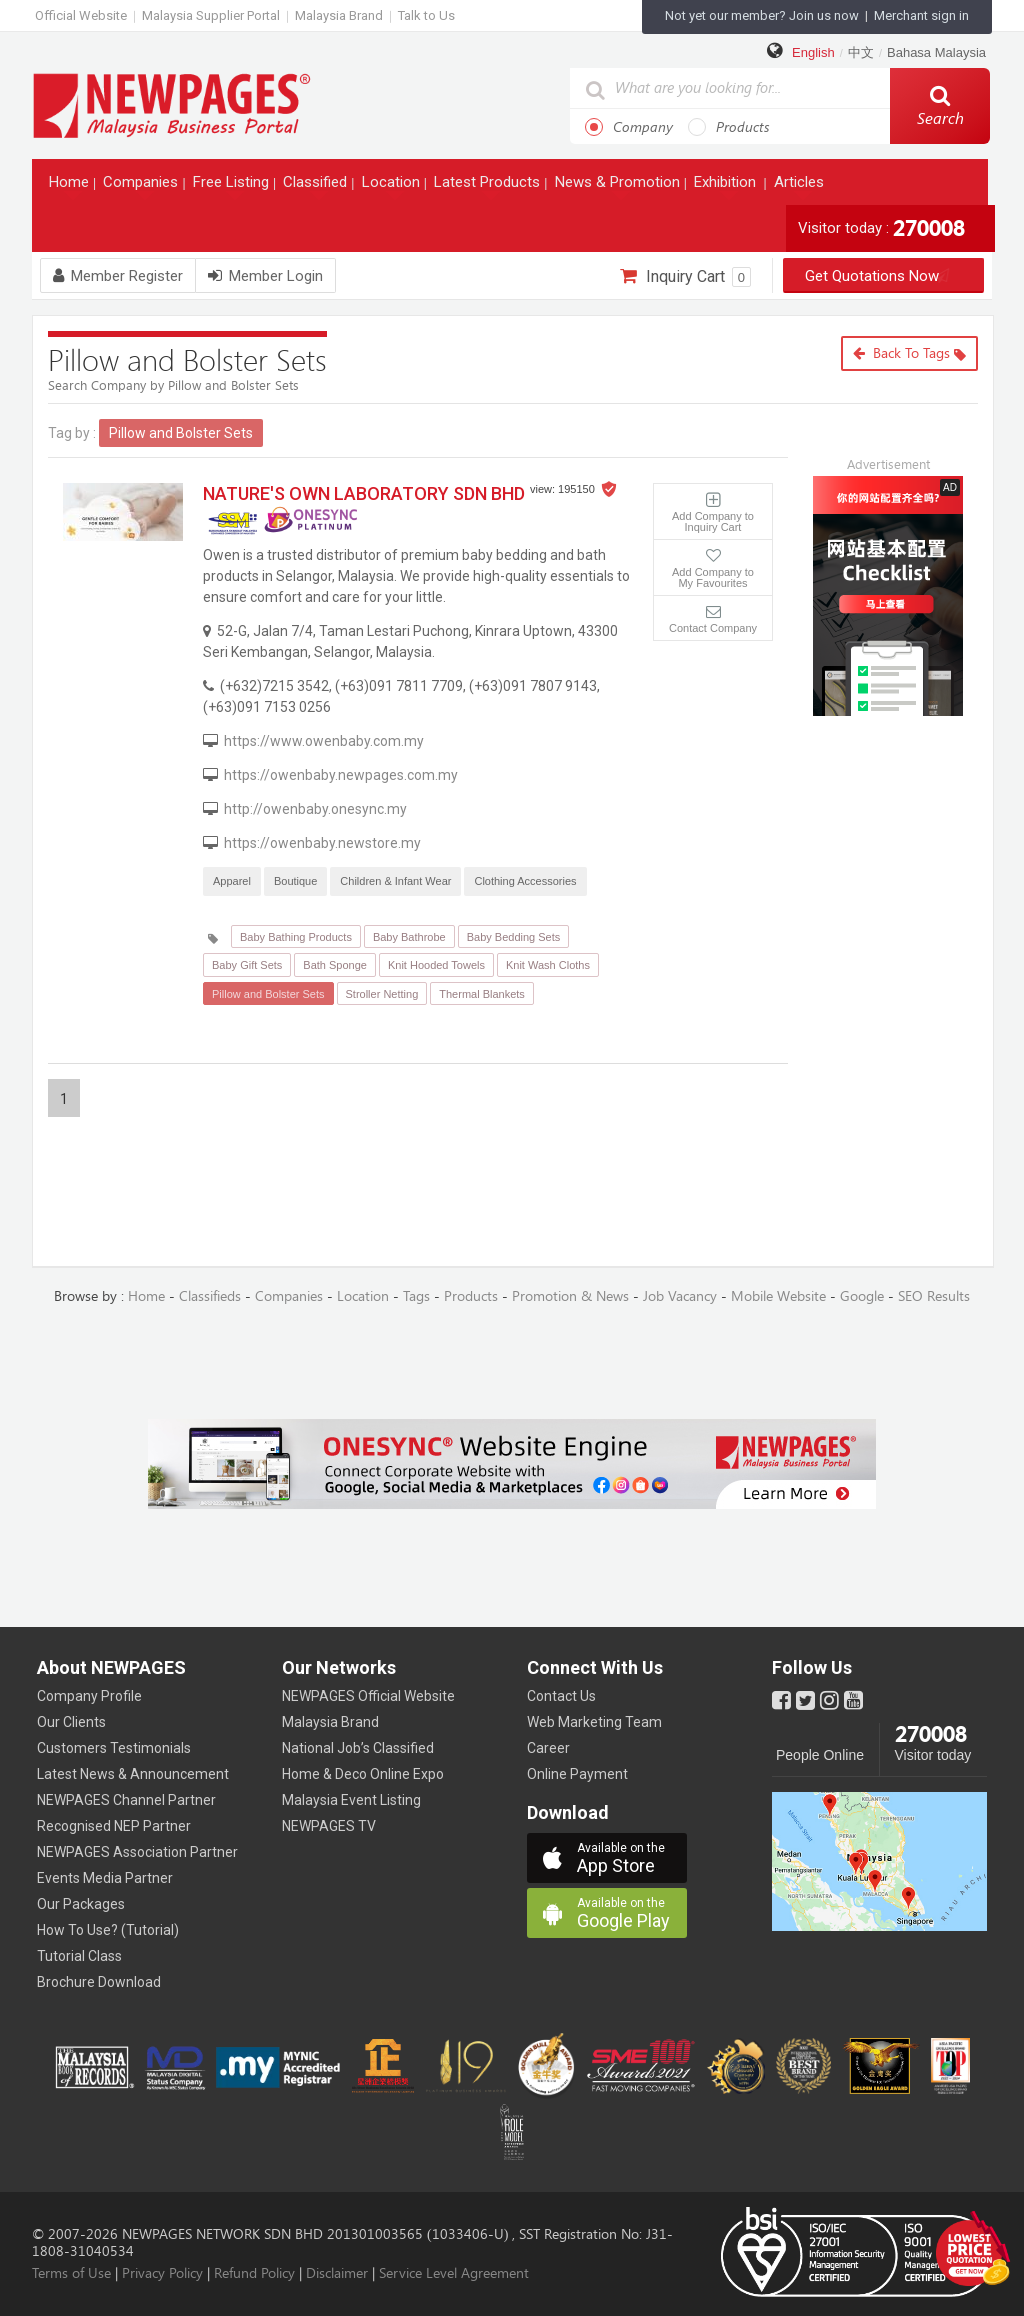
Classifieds (210, 1296)
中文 (861, 52)
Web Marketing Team (594, 1722)
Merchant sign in (921, 15)
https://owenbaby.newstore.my (322, 843)
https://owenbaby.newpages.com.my (341, 775)
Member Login (265, 276)
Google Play (632, 1913)
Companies (142, 186)
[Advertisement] (903, 846)
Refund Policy (254, 2273)
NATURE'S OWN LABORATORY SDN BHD (364, 493)
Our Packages (81, 1904)
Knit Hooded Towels (436, 965)
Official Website (81, 15)
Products (729, 127)
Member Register (118, 276)
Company (629, 127)
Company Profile (89, 1696)
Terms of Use (71, 2273)
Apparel (232, 881)
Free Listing (233, 186)
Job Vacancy (680, 1296)
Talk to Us (426, 15)
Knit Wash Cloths (548, 965)
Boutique (295, 881)
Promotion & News (570, 1296)
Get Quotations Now (884, 276)
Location (393, 186)
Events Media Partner (105, 1878)
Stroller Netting (382, 994)
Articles (801, 186)
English (813, 52)
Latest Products (489, 186)
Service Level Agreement (454, 2273)
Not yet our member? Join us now (762, 15)
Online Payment (577, 1774)
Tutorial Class (79, 1956)
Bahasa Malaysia (936, 52)
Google (862, 1296)
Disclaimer (337, 2273)
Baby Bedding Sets (514, 937)
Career (548, 1748)
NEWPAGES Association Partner (137, 1852)
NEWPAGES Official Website (368, 1696)
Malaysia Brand (339, 15)
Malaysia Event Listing (351, 1800)
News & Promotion (619, 186)
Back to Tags (909, 353)
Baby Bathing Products (296, 937)
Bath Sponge (335, 965)
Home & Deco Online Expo (363, 1774)
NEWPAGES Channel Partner (126, 1800)
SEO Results (934, 1296)
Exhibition (727, 186)
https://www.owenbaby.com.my (324, 741)
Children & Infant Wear (395, 881)
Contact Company (713, 628)
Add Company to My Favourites (713, 577)
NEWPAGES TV (329, 1826)
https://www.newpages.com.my (172, 104)
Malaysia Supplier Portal (211, 15)
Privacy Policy (162, 2273)
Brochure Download (99, 1982)
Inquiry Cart (685, 277)
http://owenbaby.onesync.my (315, 809)
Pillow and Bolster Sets (268, 994)
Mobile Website (778, 1296)
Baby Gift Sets (247, 965)
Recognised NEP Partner (114, 1826)
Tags (416, 1296)
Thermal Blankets (482, 994)
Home (71, 186)
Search (940, 106)
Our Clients (71, 1722)
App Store (632, 1858)
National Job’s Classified (358, 1748)
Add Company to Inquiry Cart (713, 521)
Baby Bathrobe (409, 937)
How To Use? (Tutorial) (108, 1930)
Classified (317, 186)
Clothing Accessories (525, 881)
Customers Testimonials (114, 1748)
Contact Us (561, 1696)
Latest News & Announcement (133, 1774)
